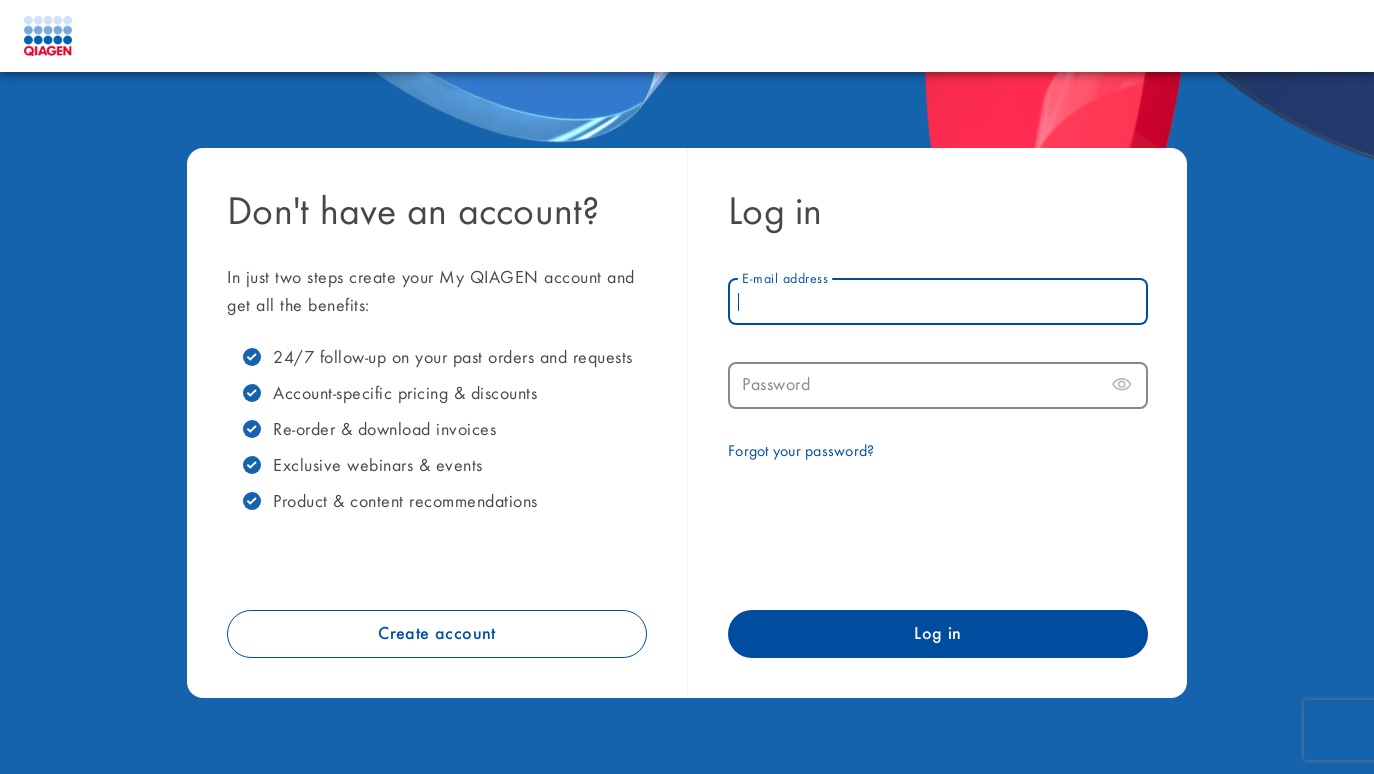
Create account (437, 634)
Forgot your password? (801, 452)
